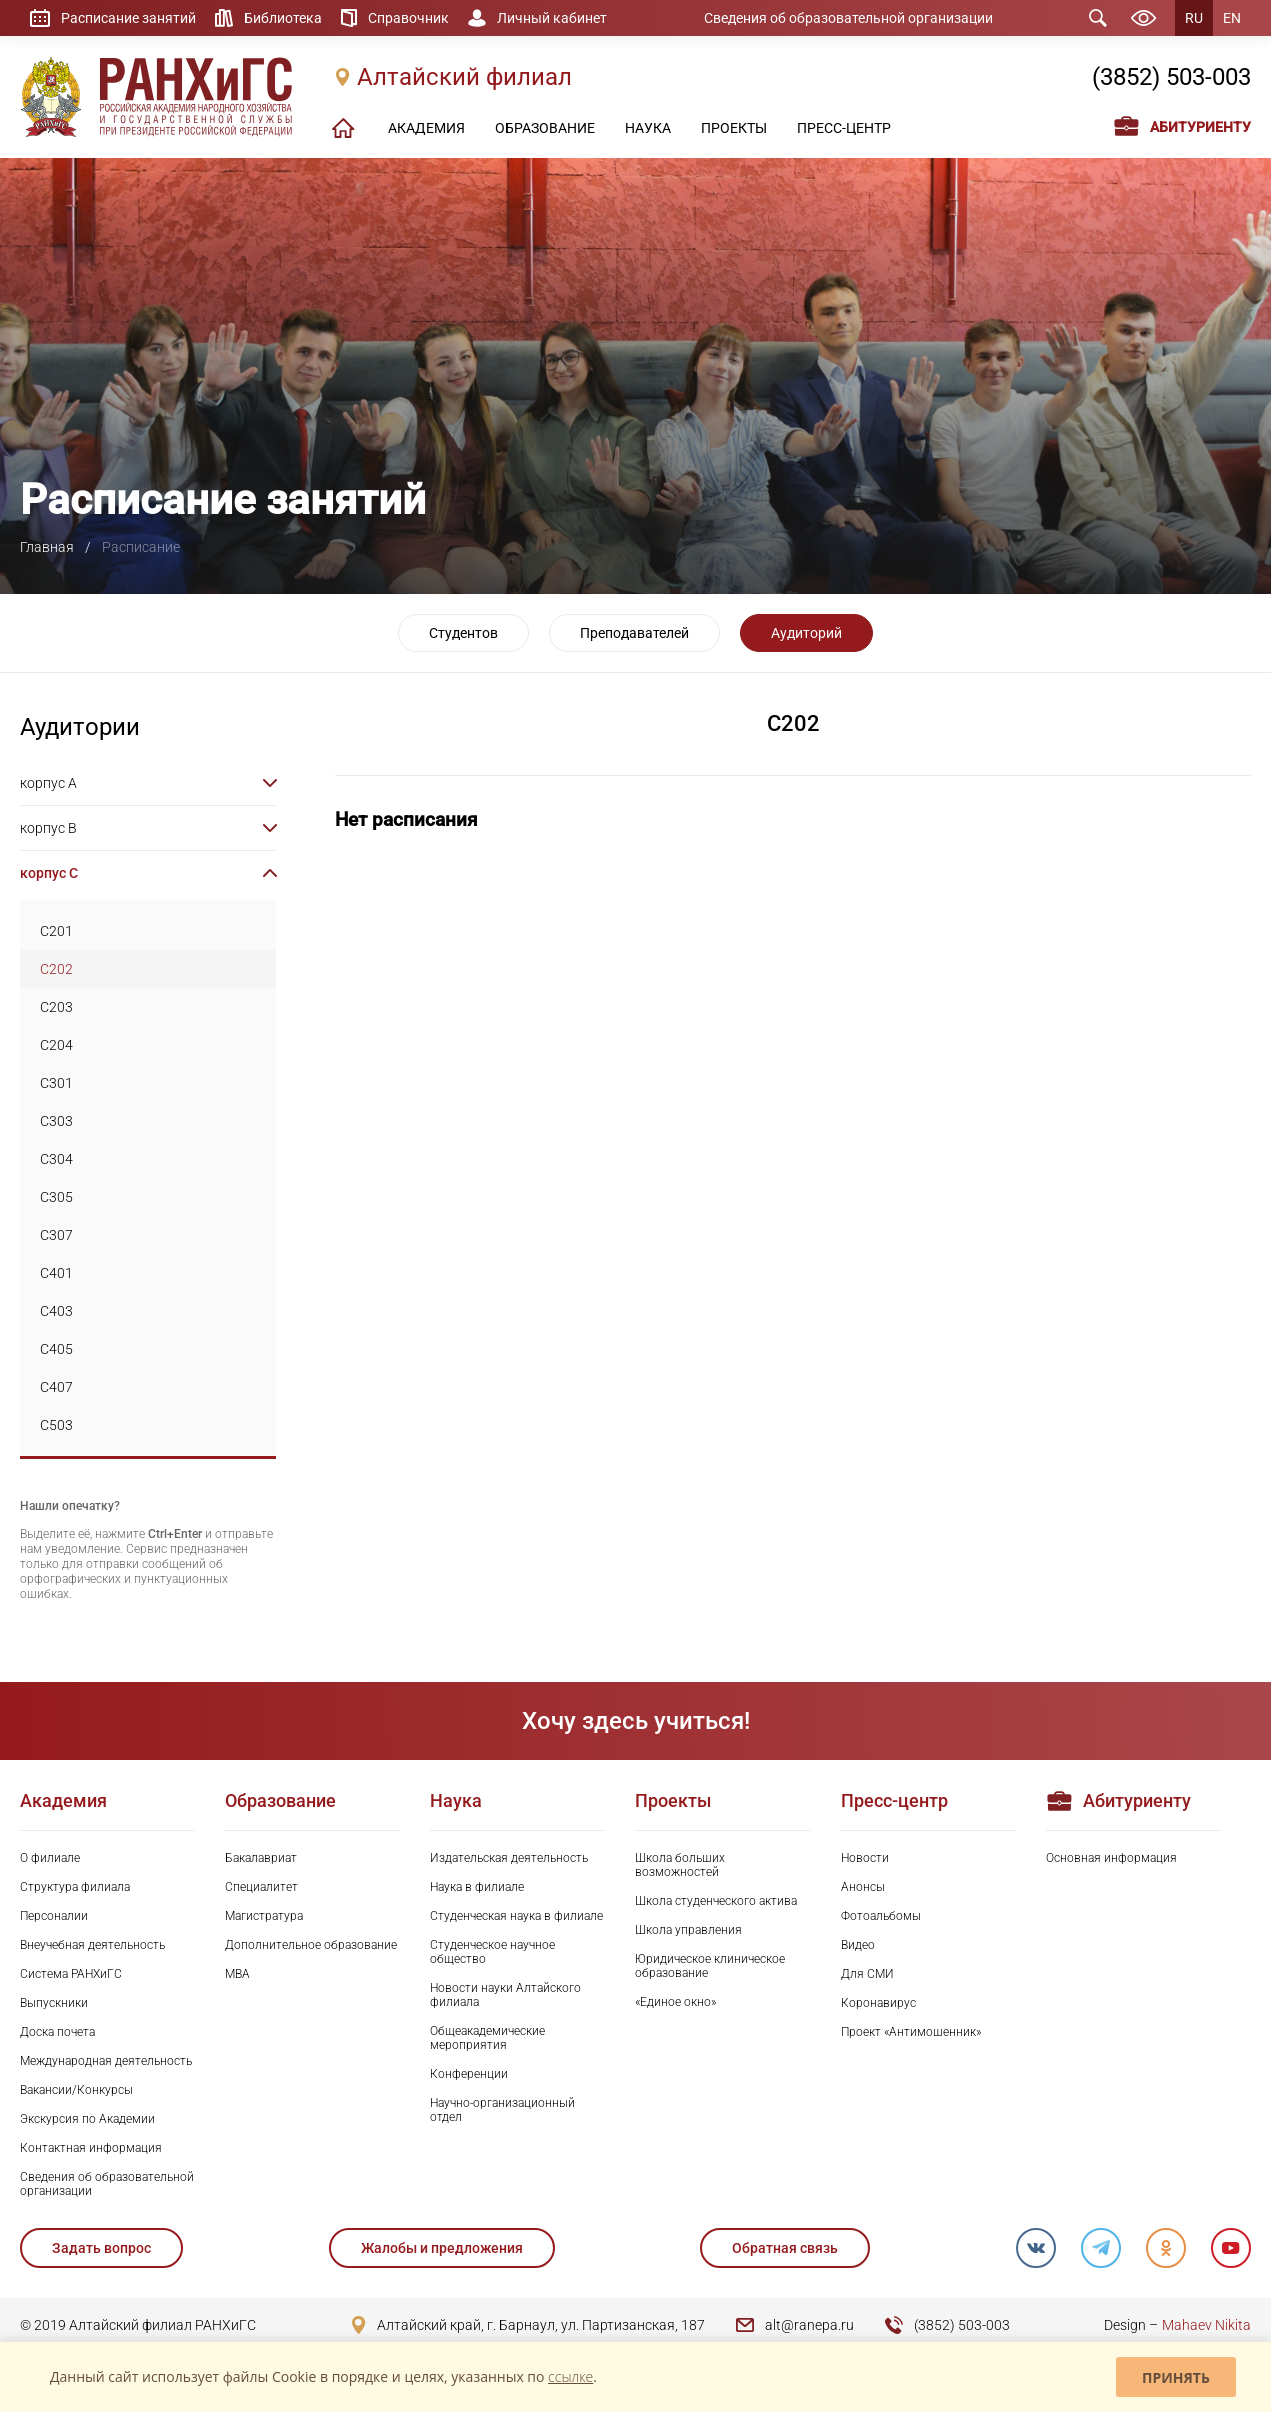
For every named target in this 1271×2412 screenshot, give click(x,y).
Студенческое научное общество (492, 1952)
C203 (56, 1007)
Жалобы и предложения (442, 2248)
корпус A (48, 783)
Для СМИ (867, 1974)
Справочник (408, 18)
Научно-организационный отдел (502, 2110)
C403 (56, 1311)
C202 (56, 969)
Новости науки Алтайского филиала (505, 1995)
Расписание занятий (128, 18)
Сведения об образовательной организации (848, 18)
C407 (56, 1387)
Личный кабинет (552, 18)
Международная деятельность (106, 2061)
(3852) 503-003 (1171, 77)
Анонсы (863, 1887)
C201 (56, 931)
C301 (56, 1083)
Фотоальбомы (881, 1916)
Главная (47, 547)
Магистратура (264, 1916)
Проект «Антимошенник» (911, 2032)
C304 (56, 1159)
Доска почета (57, 2032)
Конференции (469, 2074)
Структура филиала (75, 1887)
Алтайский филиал (464, 77)
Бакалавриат (261, 1858)
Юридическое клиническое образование (710, 1966)
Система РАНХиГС (71, 1974)
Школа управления (688, 1930)
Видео (858, 1945)
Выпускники (54, 2003)
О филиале (50, 1858)
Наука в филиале (477, 1887)
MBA (237, 1974)
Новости (865, 1858)
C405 (56, 1349)
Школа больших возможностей (680, 1865)
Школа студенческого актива (716, 1901)
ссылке (570, 2376)
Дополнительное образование (311, 1945)
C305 (56, 1197)
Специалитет (261, 1887)
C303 (56, 1121)
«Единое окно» (675, 2002)
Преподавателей (634, 633)
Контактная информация (91, 2148)
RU (1194, 18)
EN (1232, 18)
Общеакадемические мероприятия (487, 2038)
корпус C (49, 873)
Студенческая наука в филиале (516, 1916)
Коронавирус (878, 2003)
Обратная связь (785, 2248)
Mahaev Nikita (1206, 2325)
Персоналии (54, 1916)
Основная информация (1111, 1858)
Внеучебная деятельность (92, 1945)
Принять (1176, 2377)
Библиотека (283, 18)
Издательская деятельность (509, 1858)
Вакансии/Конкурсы (76, 2090)
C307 (56, 1235)
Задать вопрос (101, 2248)
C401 (56, 1273)
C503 (56, 1425)
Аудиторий (806, 633)
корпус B (48, 828)
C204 (56, 1045)
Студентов (463, 633)
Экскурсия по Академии (87, 2119)
